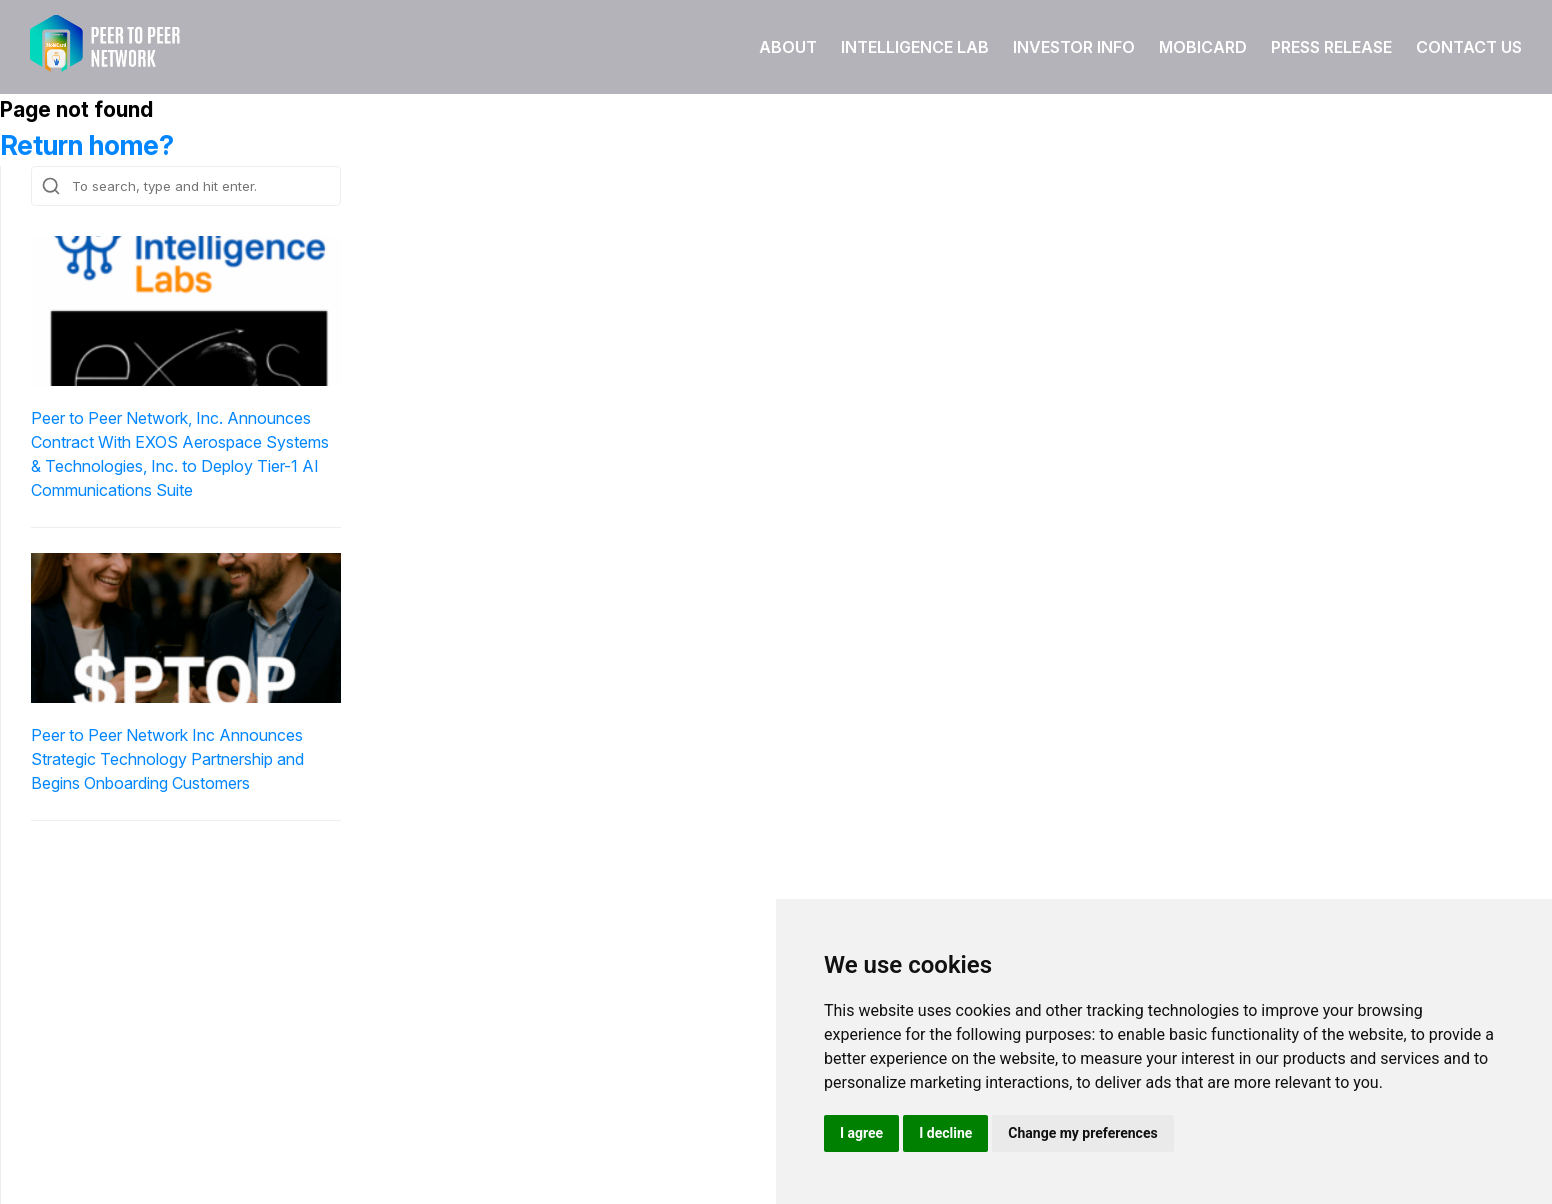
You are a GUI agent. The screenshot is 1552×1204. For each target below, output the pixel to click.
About (788, 47)
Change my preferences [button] (1082, 1133)
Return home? (87, 145)
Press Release (1331, 47)
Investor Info (1074, 47)
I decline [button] (945, 1133)
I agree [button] (861, 1133)
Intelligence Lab (915, 47)
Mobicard (1203, 47)
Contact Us (1469, 47)
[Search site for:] (186, 186)
